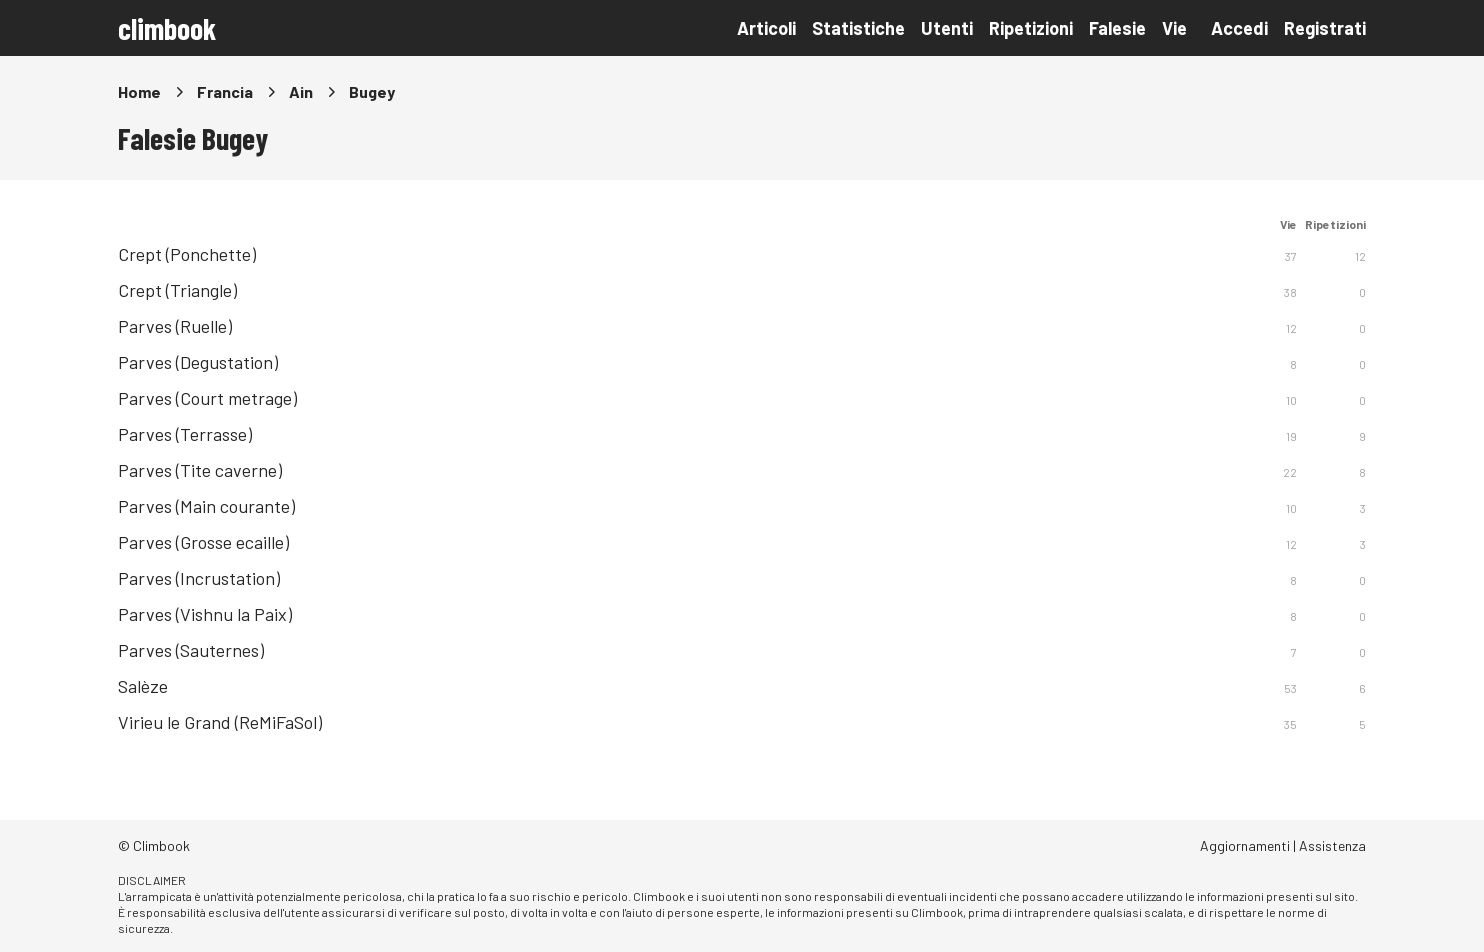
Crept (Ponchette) (187, 254)
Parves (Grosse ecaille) (203, 542)
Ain (301, 91)
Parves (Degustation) (198, 362)
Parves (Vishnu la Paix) (205, 614)
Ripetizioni (1031, 28)
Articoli (766, 28)
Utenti (947, 28)
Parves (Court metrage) (207, 398)
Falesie (1117, 28)
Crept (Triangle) (177, 290)
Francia (225, 91)
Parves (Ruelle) (175, 326)
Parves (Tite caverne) (200, 470)
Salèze (143, 686)
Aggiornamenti (1245, 845)
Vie (1174, 28)
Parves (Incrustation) (199, 578)
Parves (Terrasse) (185, 434)
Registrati (1325, 28)
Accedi (1239, 28)
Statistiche (858, 28)
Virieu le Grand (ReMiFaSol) (220, 722)
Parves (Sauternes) (191, 650)
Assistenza (1332, 845)
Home (139, 91)
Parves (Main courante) (206, 506)
